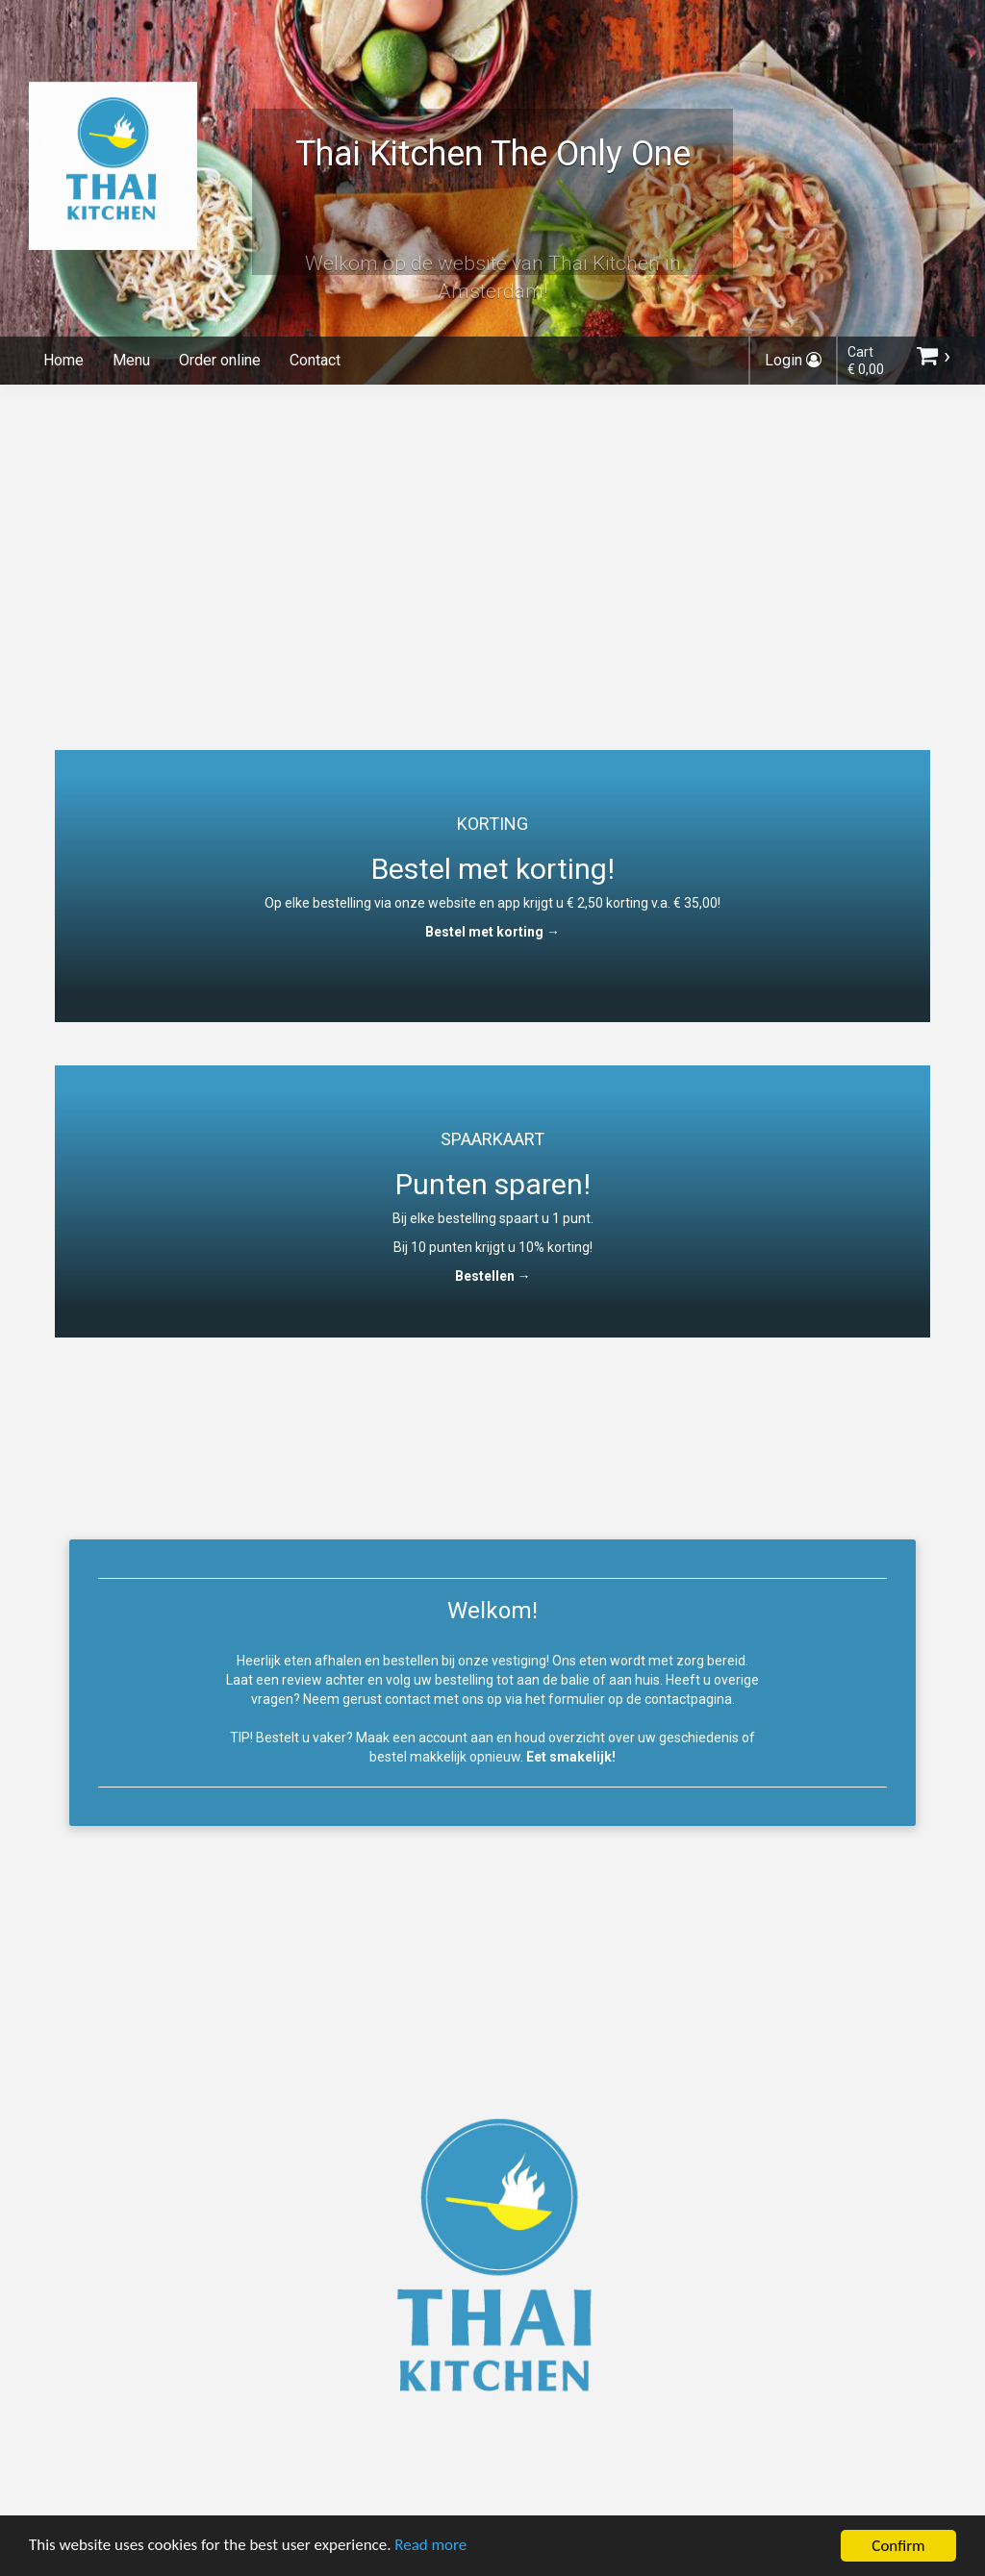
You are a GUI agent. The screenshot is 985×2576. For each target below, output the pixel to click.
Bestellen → (493, 1276)
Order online (220, 360)
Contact (315, 360)
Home (63, 360)
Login (793, 360)
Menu (131, 360)
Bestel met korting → (492, 931)
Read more (431, 2548)
